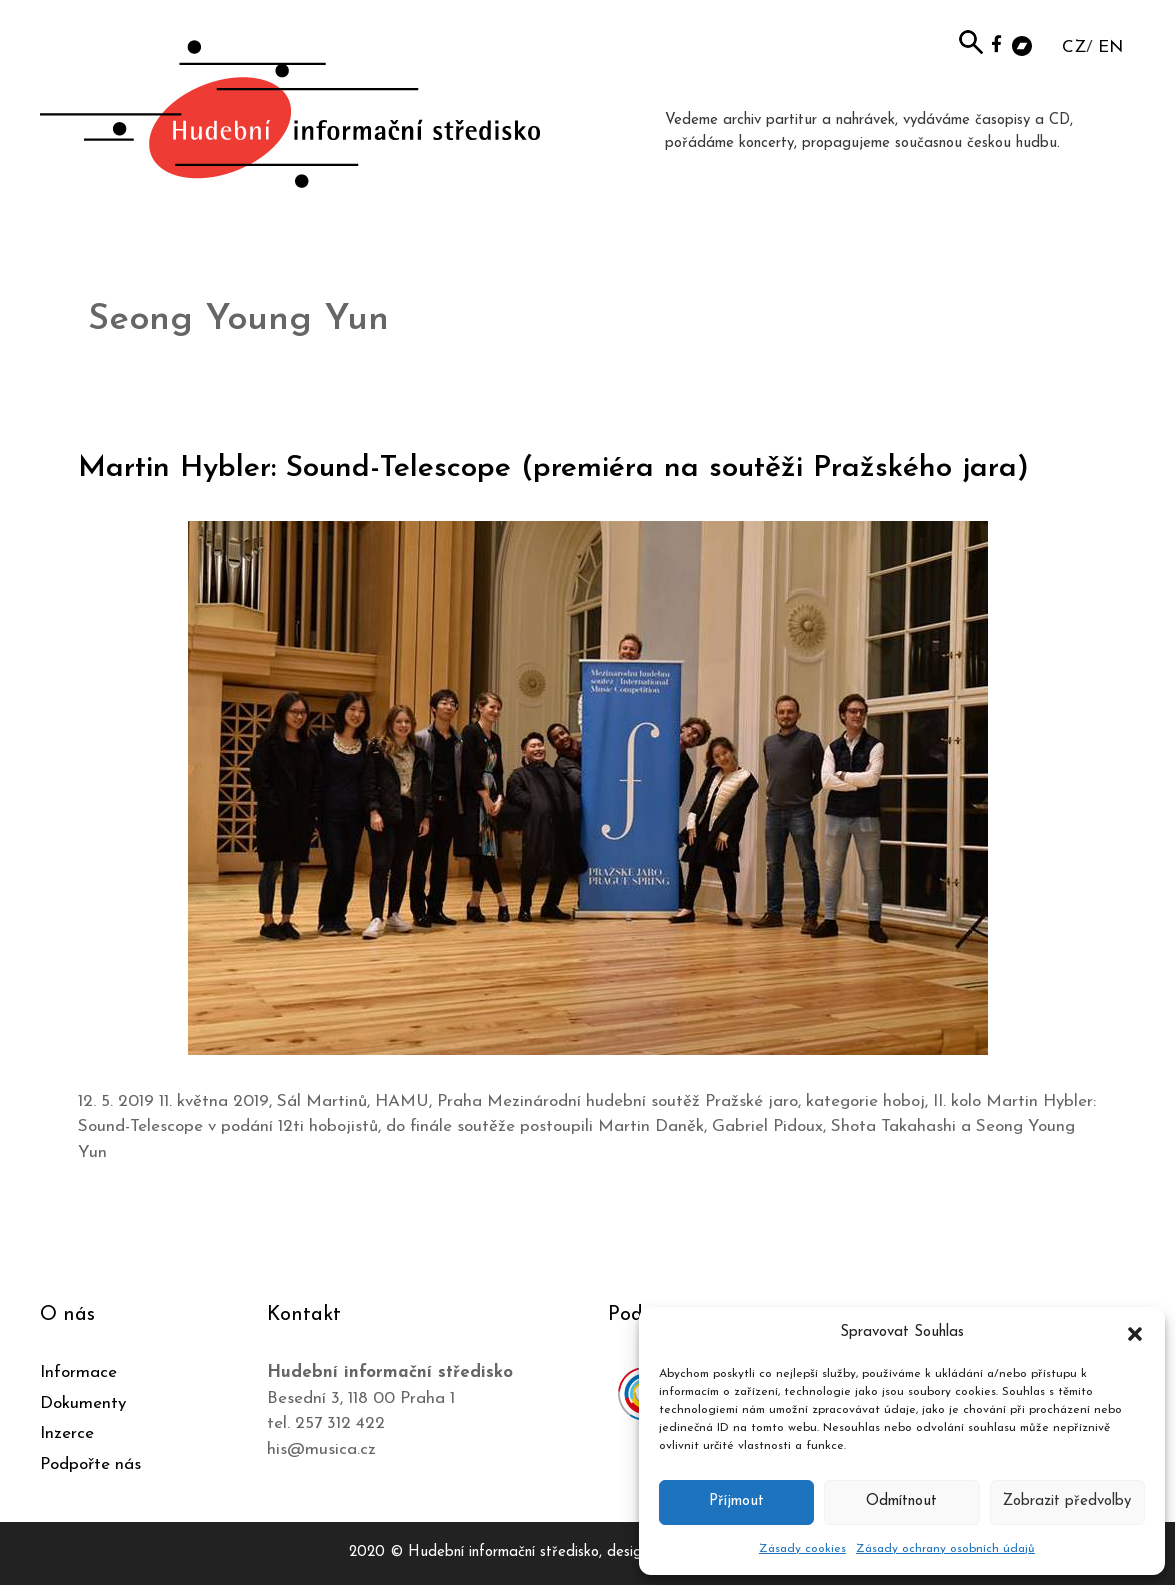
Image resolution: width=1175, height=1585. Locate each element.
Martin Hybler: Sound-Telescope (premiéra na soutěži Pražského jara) (554, 468)
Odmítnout (901, 1501)
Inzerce (67, 1433)
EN (1110, 47)
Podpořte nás (90, 1464)
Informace (78, 1372)
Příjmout (736, 1501)
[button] (1135, 1333)
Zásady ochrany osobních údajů (945, 1549)
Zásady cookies (802, 1549)
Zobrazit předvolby (1067, 1501)
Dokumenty (83, 1403)
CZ (1074, 47)
